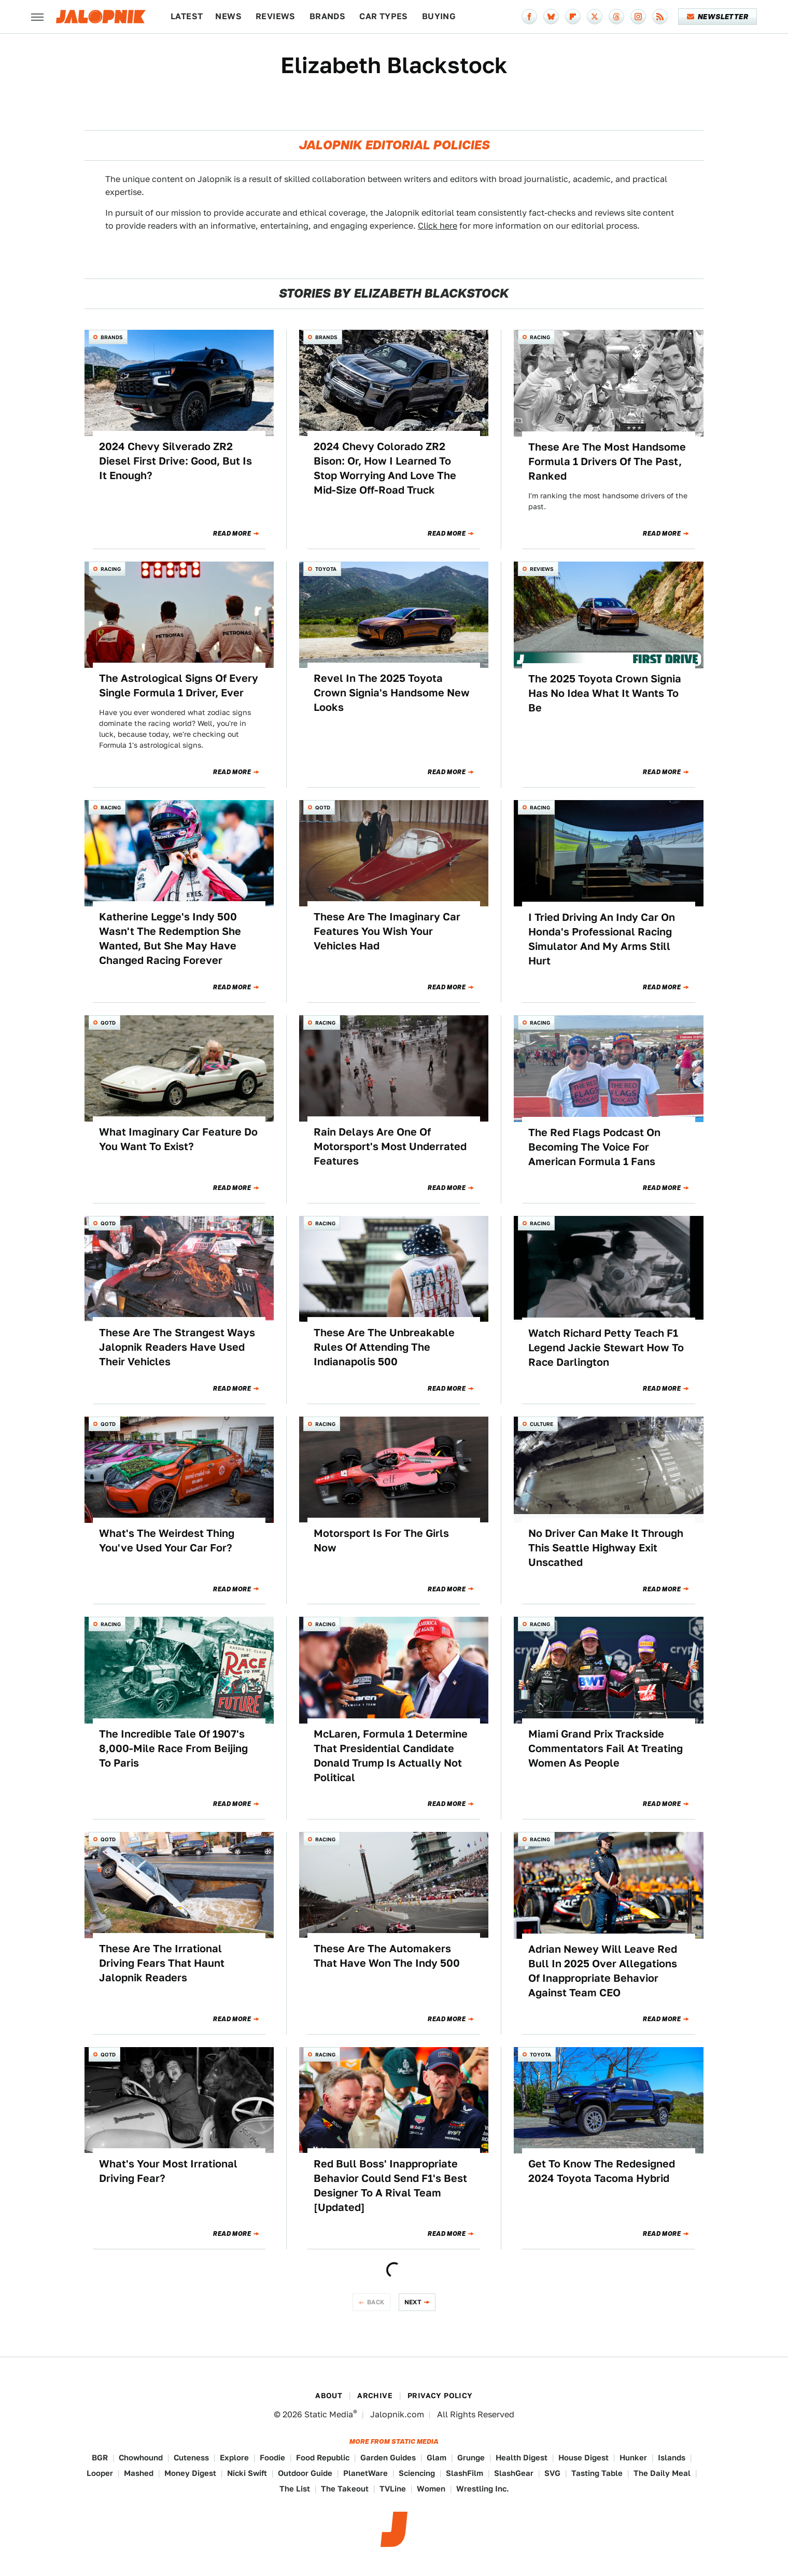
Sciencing (417, 2473)
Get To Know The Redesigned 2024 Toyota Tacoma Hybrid (601, 2171)
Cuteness (191, 2457)
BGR (100, 2457)
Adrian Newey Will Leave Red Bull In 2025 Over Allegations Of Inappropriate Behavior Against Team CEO (602, 1971)
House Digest (583, 2457)
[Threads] (616, 16)
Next (413, 2302)
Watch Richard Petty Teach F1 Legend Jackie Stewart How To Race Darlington (606, 1347)
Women (431, 2488)
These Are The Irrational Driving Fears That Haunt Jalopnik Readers (161, 1963)
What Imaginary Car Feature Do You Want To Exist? (178, 1139)
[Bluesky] (551, 16)
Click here (437, 226)
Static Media (328, 2414)
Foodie (272, 2457)
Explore (234, 2457)
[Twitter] (594, 16)
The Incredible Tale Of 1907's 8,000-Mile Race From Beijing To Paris (173, 1748)
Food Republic (322, 2457)
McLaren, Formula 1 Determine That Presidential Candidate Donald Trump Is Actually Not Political (391, 1756)
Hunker (633, 2457)
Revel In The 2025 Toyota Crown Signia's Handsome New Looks (392, 692)
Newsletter (718, 16)
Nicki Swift (247, 2473)
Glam (436, 2457)
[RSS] (660, 16)
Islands (671, 2457)
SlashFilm (464, 2473)
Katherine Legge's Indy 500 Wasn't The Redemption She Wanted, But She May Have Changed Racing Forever (170, 939)
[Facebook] (529, 16)
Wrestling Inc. (482, 2488)
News (228, 16)
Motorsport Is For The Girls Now (381, 1540)
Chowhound (141, 2457)
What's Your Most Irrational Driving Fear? (168, 2171)
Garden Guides (388, 2457)
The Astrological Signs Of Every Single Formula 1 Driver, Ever (178, 685)
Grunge (471, 2457)
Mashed (138, 2473)
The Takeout (345, 2488)
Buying (439, 16)
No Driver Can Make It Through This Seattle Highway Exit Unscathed (605, 1548)
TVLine (392, 2488)
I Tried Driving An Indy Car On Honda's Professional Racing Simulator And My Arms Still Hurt (601, 939)
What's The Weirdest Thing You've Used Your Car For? (166, 1540)
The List (294, 2488)
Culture (541, 1424)
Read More (232, 533)
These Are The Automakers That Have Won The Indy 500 (387, 1955)
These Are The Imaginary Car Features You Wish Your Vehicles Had (387, 931)
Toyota (325, 569)
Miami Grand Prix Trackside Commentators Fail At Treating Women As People (605, 1748)
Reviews (275, 16)
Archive (374, 2395)
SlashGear (513, 2473)
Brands (327, 16)
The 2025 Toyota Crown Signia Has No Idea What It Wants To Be (604, 693)
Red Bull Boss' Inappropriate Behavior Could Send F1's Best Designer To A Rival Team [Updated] (390, 2186)
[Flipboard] (573, 16)
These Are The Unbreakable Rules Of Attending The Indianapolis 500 (384, 1347)
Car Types (383, 16)
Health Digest (521, 2457)
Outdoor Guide (305, 2473)
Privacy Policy (440, 2395)
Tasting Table (597, 2473)
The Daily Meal (662, 2473)
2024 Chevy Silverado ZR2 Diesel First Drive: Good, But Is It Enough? (175, 461)
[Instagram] (638, 16)
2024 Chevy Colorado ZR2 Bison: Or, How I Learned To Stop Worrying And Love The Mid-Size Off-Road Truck (385, 468)
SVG (552, 2473)
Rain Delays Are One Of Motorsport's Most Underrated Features (390, 1146)
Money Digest (190, 2473)
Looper (100, 2473)
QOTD (322, 807)
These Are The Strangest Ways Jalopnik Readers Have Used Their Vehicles (177, 1347)
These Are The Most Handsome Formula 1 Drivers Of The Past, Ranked (607, 461)
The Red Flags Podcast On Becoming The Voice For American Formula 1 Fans (594, 1147)
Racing (540, 337)
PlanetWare (365, 2473)
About (328, 2395)
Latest (187, 16)
